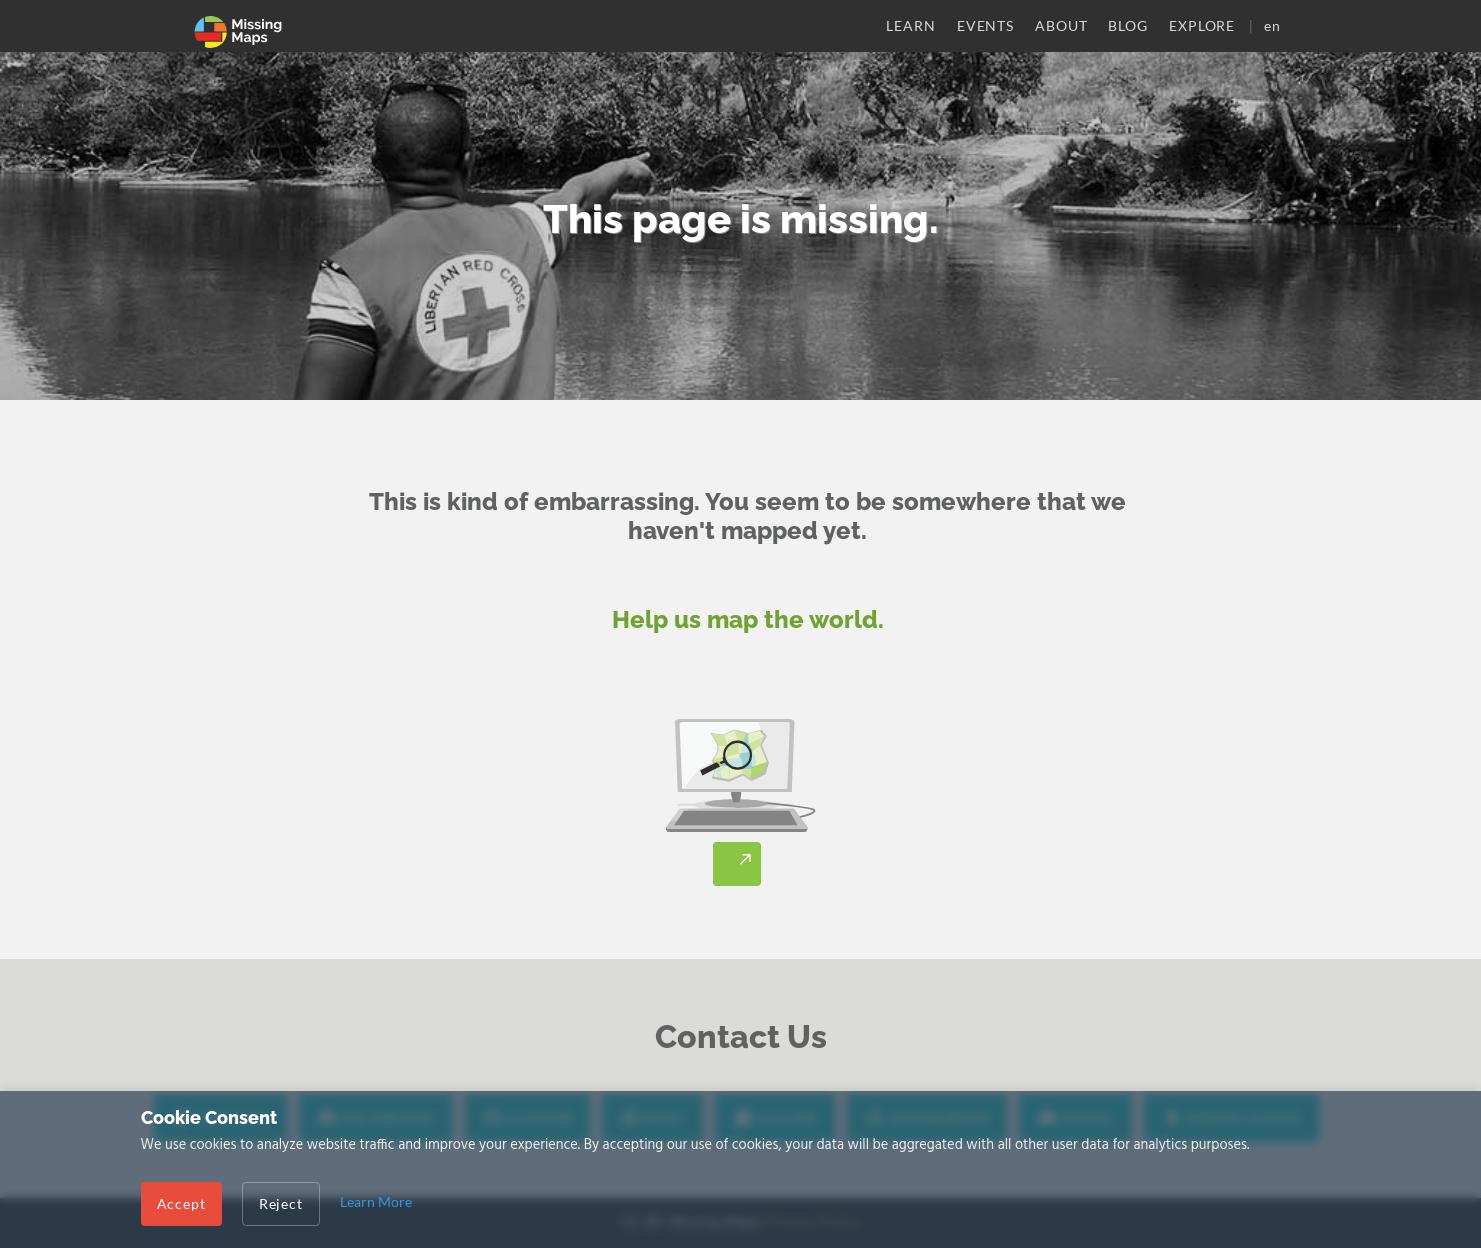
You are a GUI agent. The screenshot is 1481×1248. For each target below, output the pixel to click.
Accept (181, 1203)
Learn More (376, 1201)
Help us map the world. (748, 619)
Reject (281, 1203)
